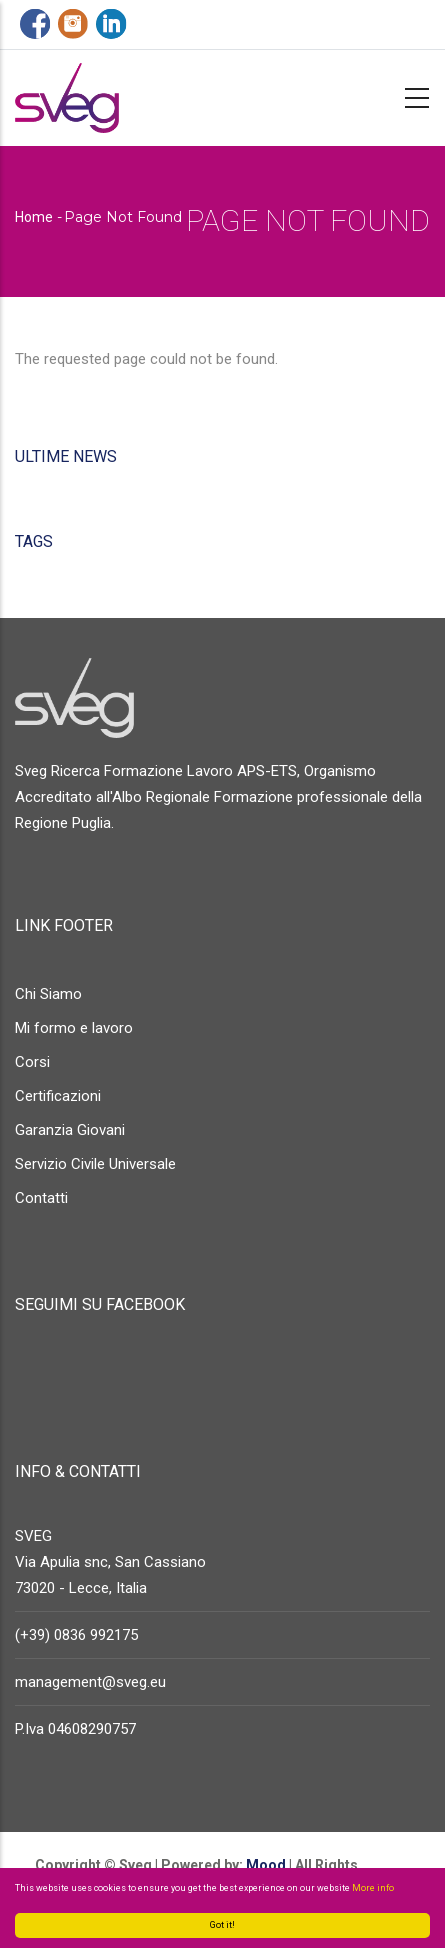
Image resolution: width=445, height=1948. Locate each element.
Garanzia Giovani (70, 1130)
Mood (264, 1865)
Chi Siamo (48, 994)
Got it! (222, 1925)
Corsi (32, 1062)
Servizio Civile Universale (95, 1164)
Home (34, 217)
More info (373, 1888)
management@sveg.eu (90, 1682)
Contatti (41, 1198)
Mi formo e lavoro (74, 1028)
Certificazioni (58, 1096)
